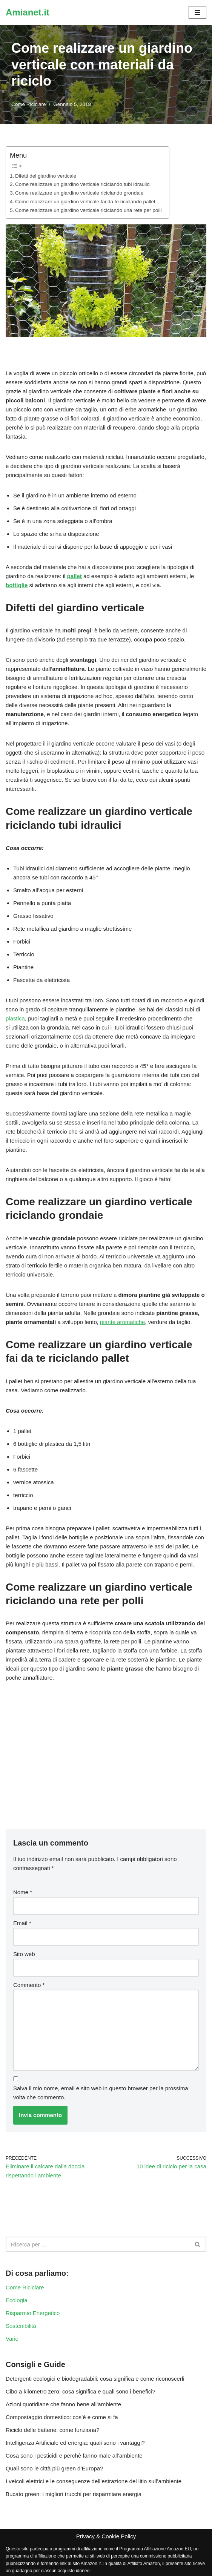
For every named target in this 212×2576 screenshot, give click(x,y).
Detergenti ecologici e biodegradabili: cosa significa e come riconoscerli (95, 2378)
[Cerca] (97, 2244)
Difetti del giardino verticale (45, 176)
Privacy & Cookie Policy (106, 2536)
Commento (29, 1985)
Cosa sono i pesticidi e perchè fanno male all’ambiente (74, 2455)
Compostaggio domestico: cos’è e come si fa (62, 2417)
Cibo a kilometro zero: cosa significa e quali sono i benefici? (80, 2391)
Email (22, 1923)
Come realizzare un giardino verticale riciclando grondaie (79, 193)
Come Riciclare (28, 104)
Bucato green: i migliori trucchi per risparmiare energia (73, 2494)
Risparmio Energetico (33, 2313)
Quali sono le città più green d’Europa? (54, 2468)
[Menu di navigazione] (197, 12)
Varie (12, 2338)
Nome (22, 1892)
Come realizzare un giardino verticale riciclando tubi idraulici (83, 184)
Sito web (24, 1954)
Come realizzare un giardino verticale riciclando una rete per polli (88, 210)
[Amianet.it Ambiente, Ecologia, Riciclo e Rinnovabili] (27, 12)
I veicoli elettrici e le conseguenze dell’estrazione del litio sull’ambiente (93, 2481)
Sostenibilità (21, 2326)
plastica (15, 1018)
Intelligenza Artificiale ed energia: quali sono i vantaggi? (75, 2442)
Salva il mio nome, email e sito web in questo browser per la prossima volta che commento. (100, 2092)
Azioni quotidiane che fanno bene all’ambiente (63, 2404)
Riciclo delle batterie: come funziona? (52, 2430)
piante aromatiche (122, 1322)
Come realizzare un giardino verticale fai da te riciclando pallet (85, 201)
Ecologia (17, 2300)
